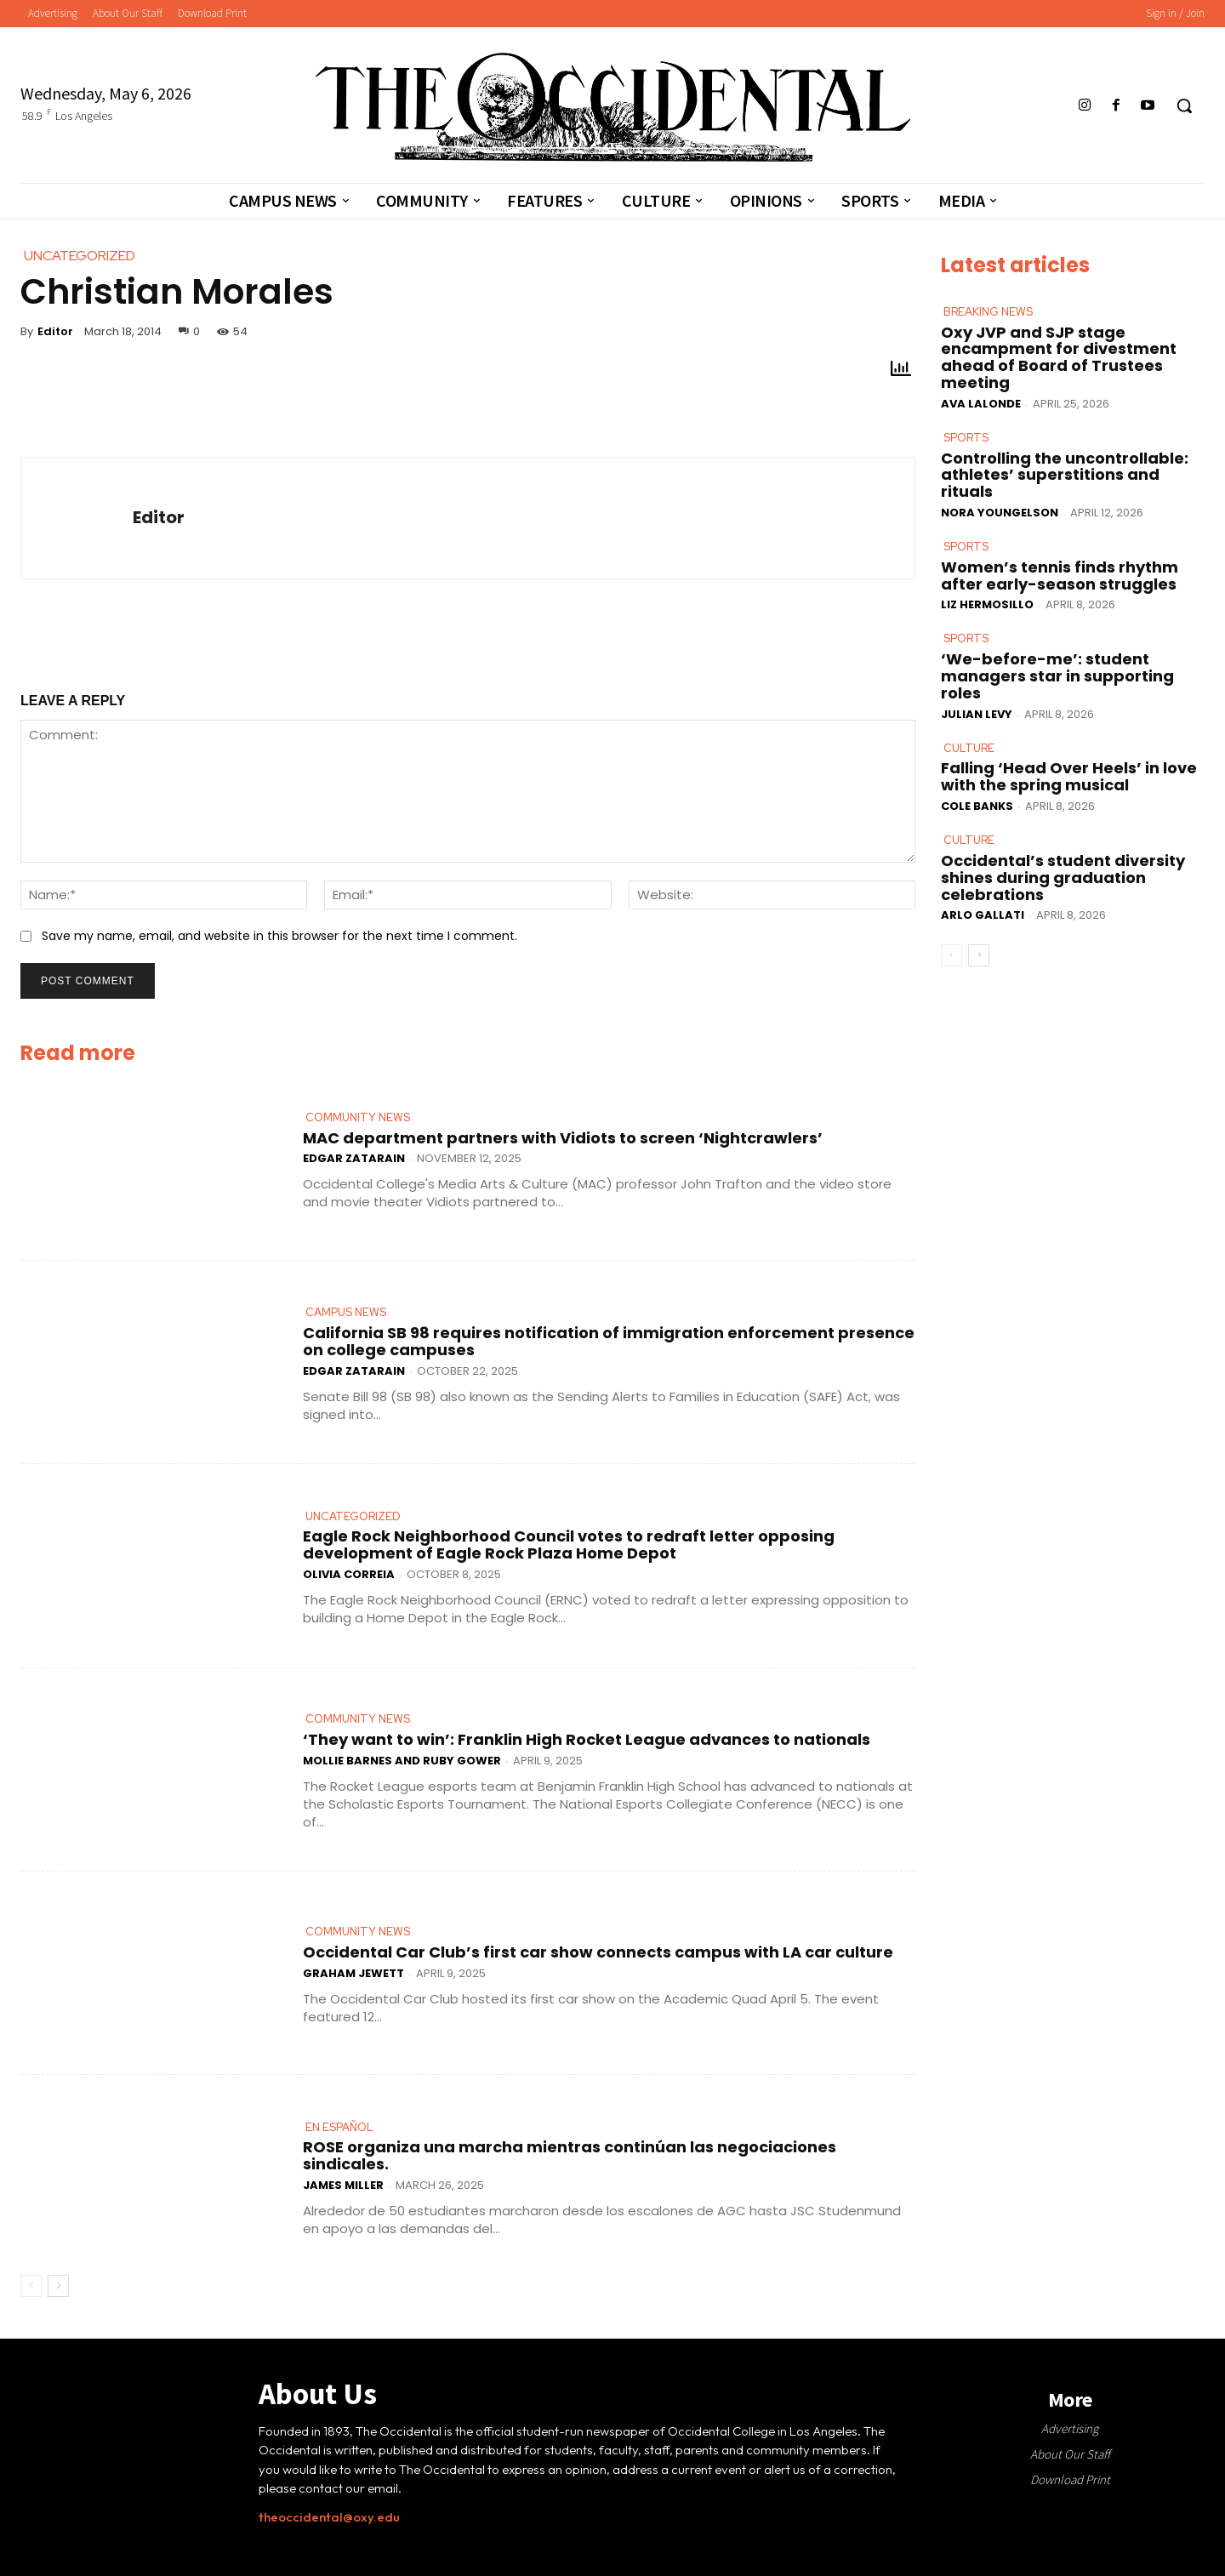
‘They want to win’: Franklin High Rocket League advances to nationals (586, 1739)
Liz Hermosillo (987, 604)
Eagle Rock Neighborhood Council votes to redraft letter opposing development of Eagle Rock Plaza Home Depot (569, 1544)
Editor (55, 331)
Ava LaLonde (981, 404)
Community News (357, 1117)
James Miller (343, 2185)
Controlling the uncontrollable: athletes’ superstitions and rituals (1064, 474)
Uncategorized (353, 1516)
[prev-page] (31, 2286)
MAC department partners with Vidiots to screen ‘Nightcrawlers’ (563, 1137)
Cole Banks (977, 806)
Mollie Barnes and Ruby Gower (402, 1760)
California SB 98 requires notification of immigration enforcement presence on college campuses (608, 1341)
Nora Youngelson (999, 512)
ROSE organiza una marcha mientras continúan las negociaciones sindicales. (569, 2155)
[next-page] (58, 2286)
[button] (1184, 105)
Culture (968, 747)
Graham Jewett (353, 1973)
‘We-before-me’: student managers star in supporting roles (1057, 676)
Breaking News (988, 312)
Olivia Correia (349, 1574)
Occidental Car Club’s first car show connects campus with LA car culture (598, 1952)
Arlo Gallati (982, 915)
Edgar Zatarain (354, 1158)
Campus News (345, 1312)
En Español (339, 2127)
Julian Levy (976, 713)
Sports (966, 437)
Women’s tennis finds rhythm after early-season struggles (1059, 575)
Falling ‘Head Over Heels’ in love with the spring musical (1069, 776)
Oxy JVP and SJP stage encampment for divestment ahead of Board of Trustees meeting (1059, 356)
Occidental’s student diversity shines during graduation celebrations (1063, 877)
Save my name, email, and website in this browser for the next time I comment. (279, 935)
